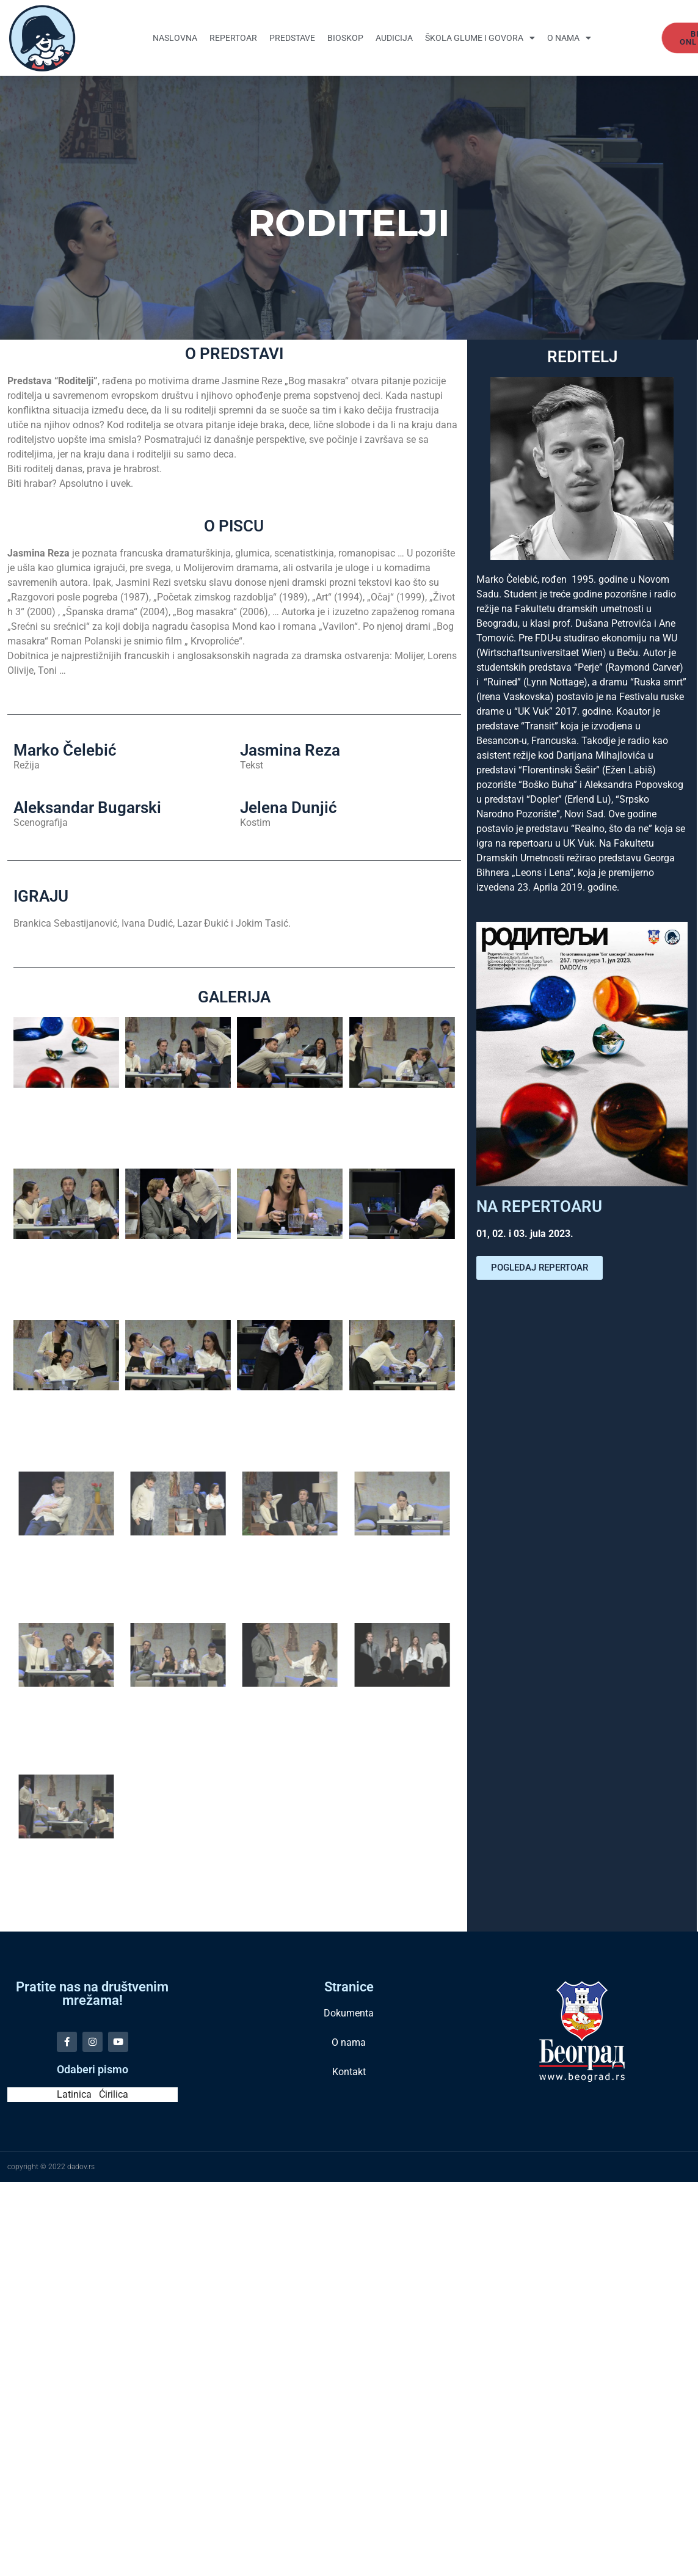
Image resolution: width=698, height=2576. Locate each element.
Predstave (292, 38)
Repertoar (233, 38)
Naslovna (175, 38)
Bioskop (345, 38)
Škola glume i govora (480, 37)
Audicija (394, 38)
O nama (569, 37)
